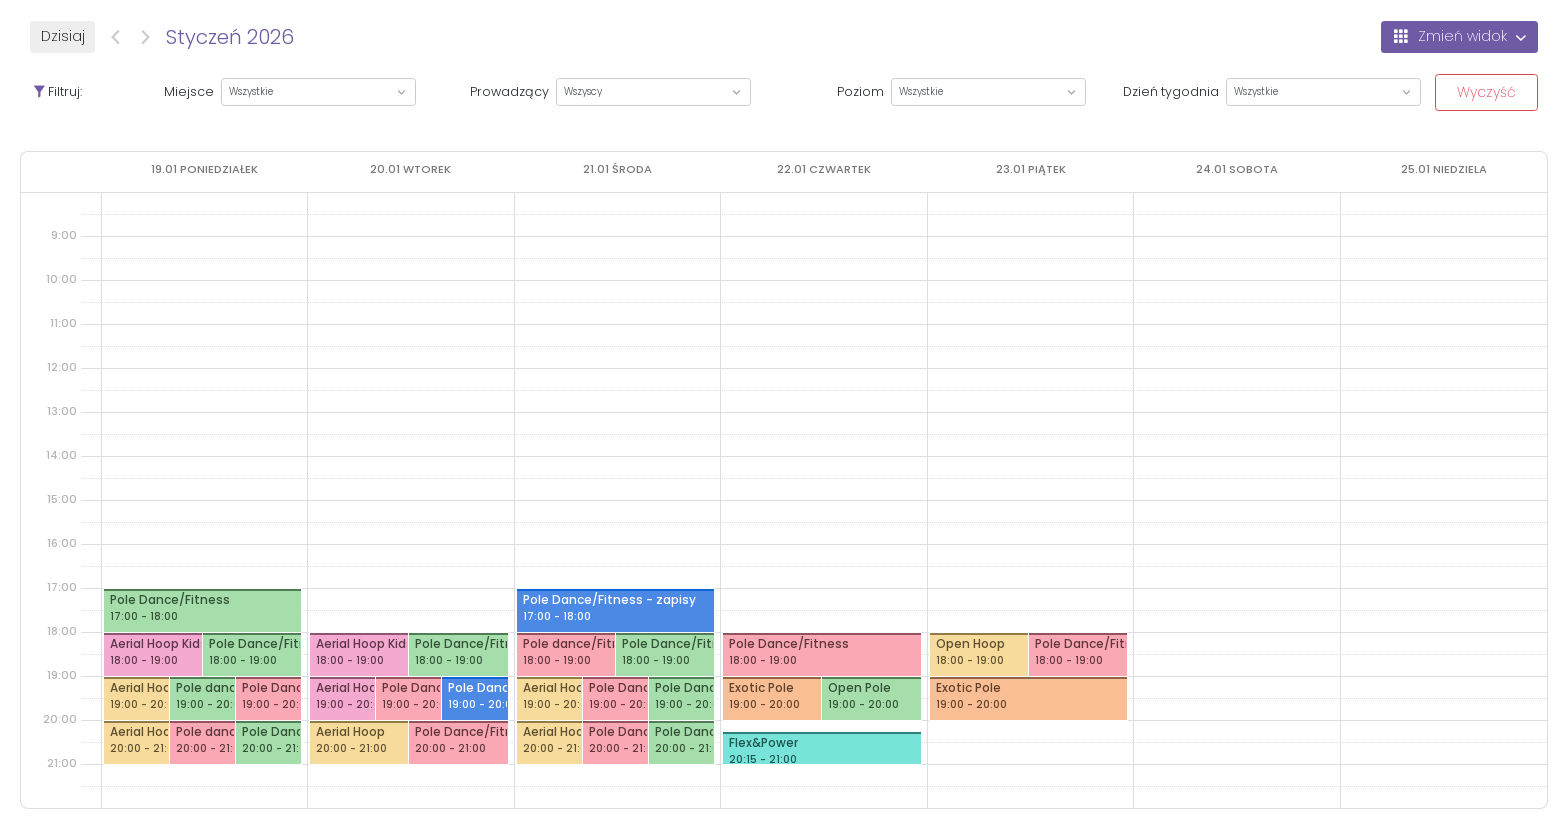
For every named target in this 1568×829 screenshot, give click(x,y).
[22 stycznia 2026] (824, 169)
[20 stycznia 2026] (410, 169)
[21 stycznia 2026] (617, 169)
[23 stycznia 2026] (1031, 169)
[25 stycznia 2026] (1444, 169)
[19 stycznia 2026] (204, 169)
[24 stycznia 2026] (1237, 169)
